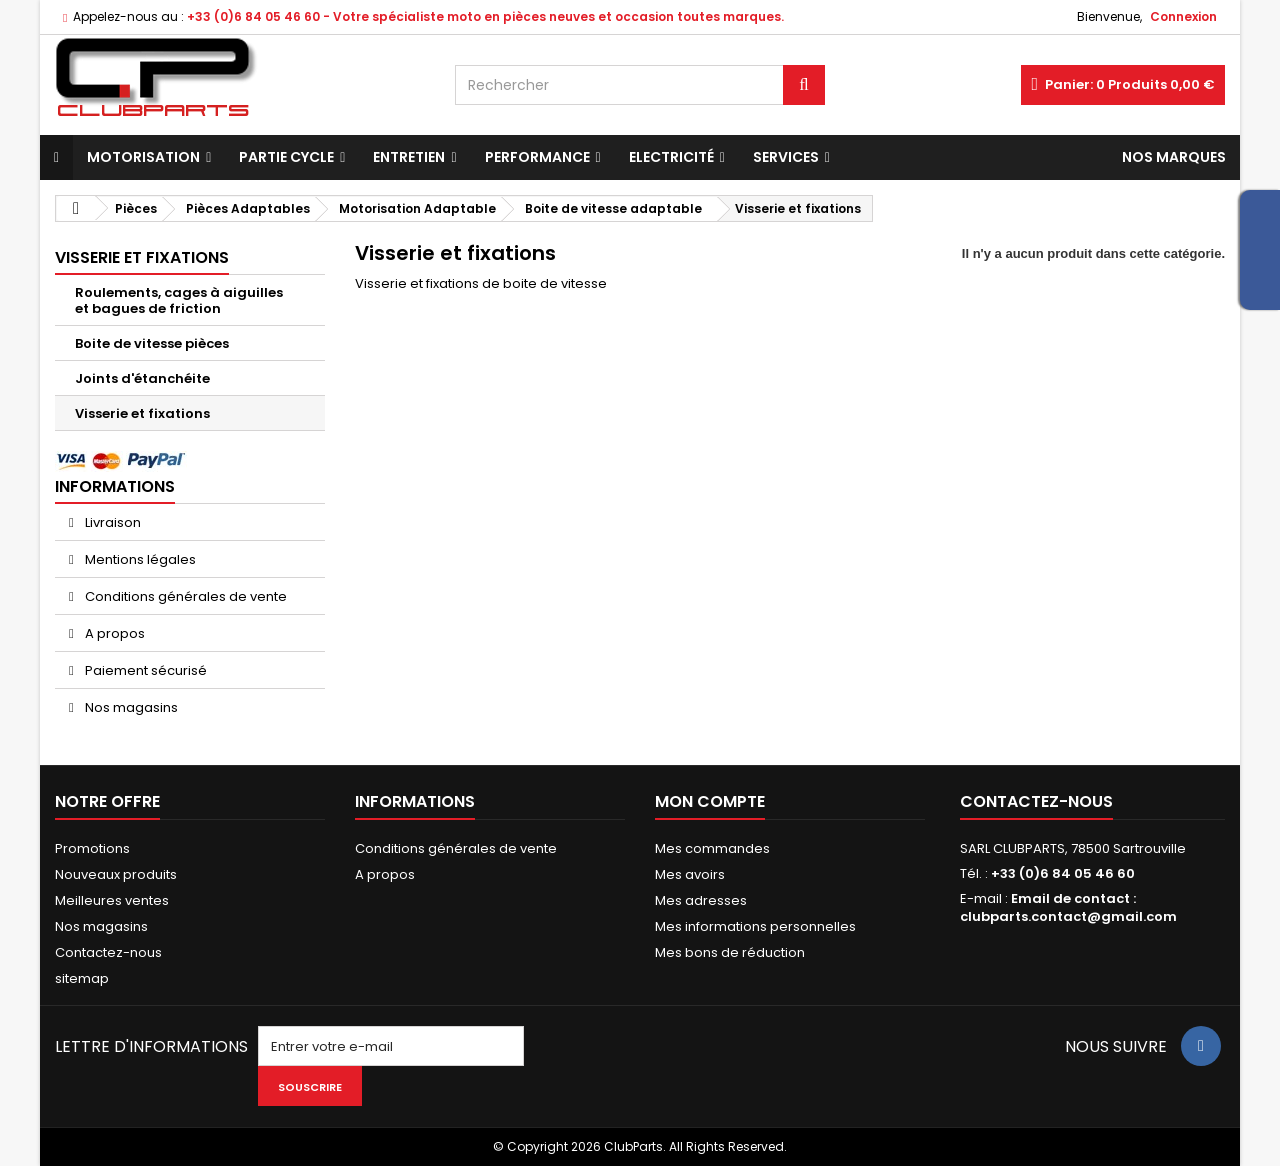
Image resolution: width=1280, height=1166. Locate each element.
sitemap (82, 978)
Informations (115, 486)
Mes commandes (712, 848)
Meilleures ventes (112, 900)
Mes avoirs (690, 874)
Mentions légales (139, 559)
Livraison (111, 522)
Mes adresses (701, 900)
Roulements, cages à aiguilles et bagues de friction (179, 300)
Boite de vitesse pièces (152, 343)
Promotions (92, 848)
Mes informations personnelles (755, 926)
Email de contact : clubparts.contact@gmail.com (1068, 907)
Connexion (1183, 16)
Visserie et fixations (142, 413)
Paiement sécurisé (144, 670)
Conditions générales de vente (184, 596)
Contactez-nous (108, 952)
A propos (113, 633)
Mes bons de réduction (730, 952)
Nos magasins (130, 707)
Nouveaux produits (116, 874)
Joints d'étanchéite (142, 378)
